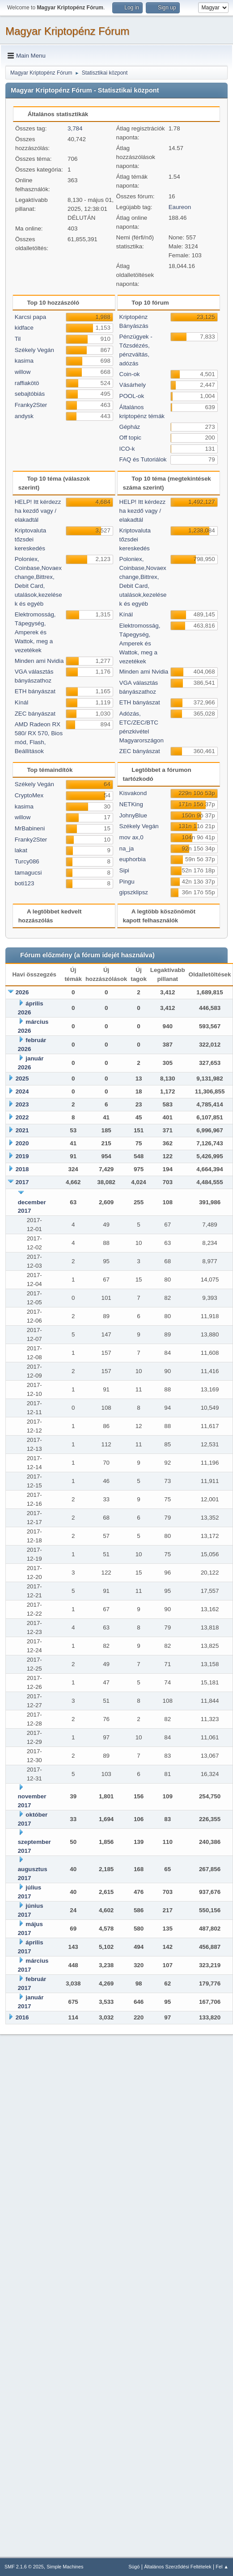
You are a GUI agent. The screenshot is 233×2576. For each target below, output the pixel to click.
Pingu (127, 881)
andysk (24, 416)
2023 (22, 1104)
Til (18, 338)
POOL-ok (131, 396)
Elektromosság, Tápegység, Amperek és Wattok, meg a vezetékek (35, 632)
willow (23, 372)
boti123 (24, 883)
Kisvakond (133, 793)
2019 (22, 1156)
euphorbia (132, 859)
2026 (22, 992)
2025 (22, 1078)
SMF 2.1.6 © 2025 (24, 2566)
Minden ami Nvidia (39, 661)
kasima (24, 360)
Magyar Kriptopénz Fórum (67, 31)
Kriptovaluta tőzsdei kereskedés (30, 539)
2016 (22, 2017)
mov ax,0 (131, 837)
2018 (22, 1169)
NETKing (131, 804)
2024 (22, 1091)
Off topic (130, 437)
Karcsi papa (30, 317)
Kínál (21, 702)
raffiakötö (27, 383)
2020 (22, 1143)
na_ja (126, 848)
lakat (21, 850)
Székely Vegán (34, 350)
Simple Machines (65, 2566)
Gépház (129, 426)
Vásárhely (132, 384)
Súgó (134, 2566)
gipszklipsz (133, 892)
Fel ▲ (222, 2566)
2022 (22, 1117)
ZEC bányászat (35, 713)
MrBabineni (30, 828)
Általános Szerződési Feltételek (177, 2566)
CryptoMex (29, 795)
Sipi (124, 870)
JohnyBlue (133, 815)
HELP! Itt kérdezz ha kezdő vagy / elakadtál (38, 510)
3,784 (75, 128)
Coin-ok (129, 374)
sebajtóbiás (30, 393)
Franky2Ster (31, 405)
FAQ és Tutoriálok (143, 459)
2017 (22, 1182)
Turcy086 (27, 861)
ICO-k (127, 448)
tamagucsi (28, 872)
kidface (24, 327)
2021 (22, 1130)
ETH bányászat (35, 691)
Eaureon (180, 207)
